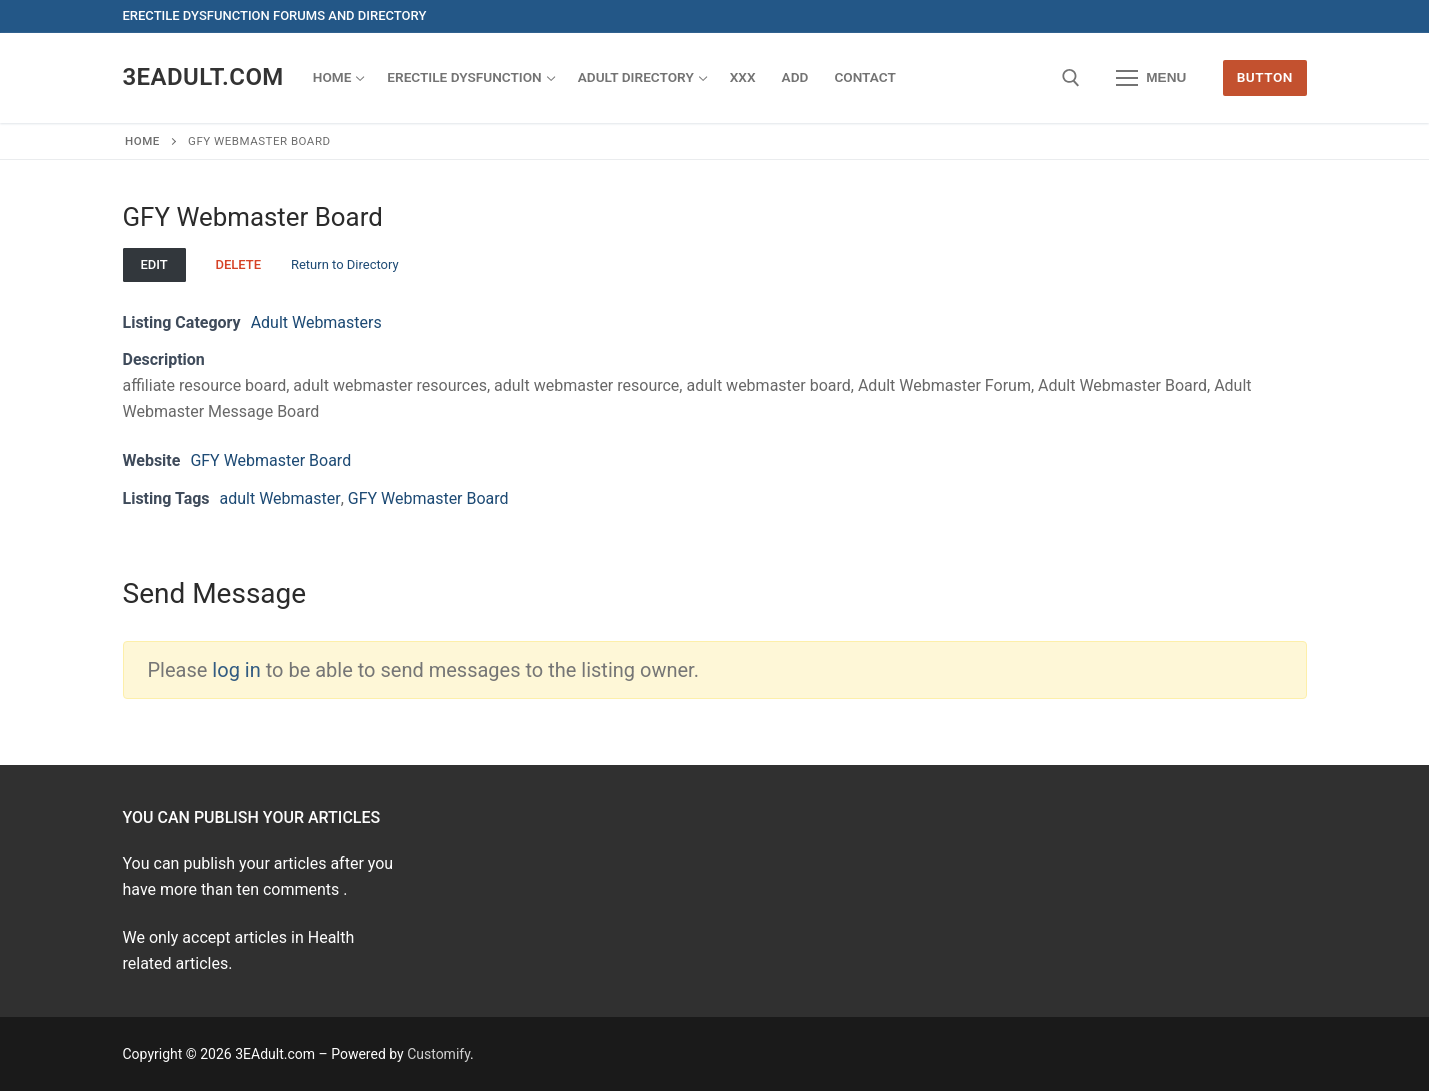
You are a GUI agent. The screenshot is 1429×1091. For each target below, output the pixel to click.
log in (236, 670)
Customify (438, 1054)
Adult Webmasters (316, 322)
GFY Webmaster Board (270, 460)
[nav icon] (1152, 78)
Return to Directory (345, 264)
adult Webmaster (280, 498)
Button (1265, 77)
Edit (153, 264)
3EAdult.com (203, 77)
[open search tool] (1071, 78)
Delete (238, 264)
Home (142, 141)
